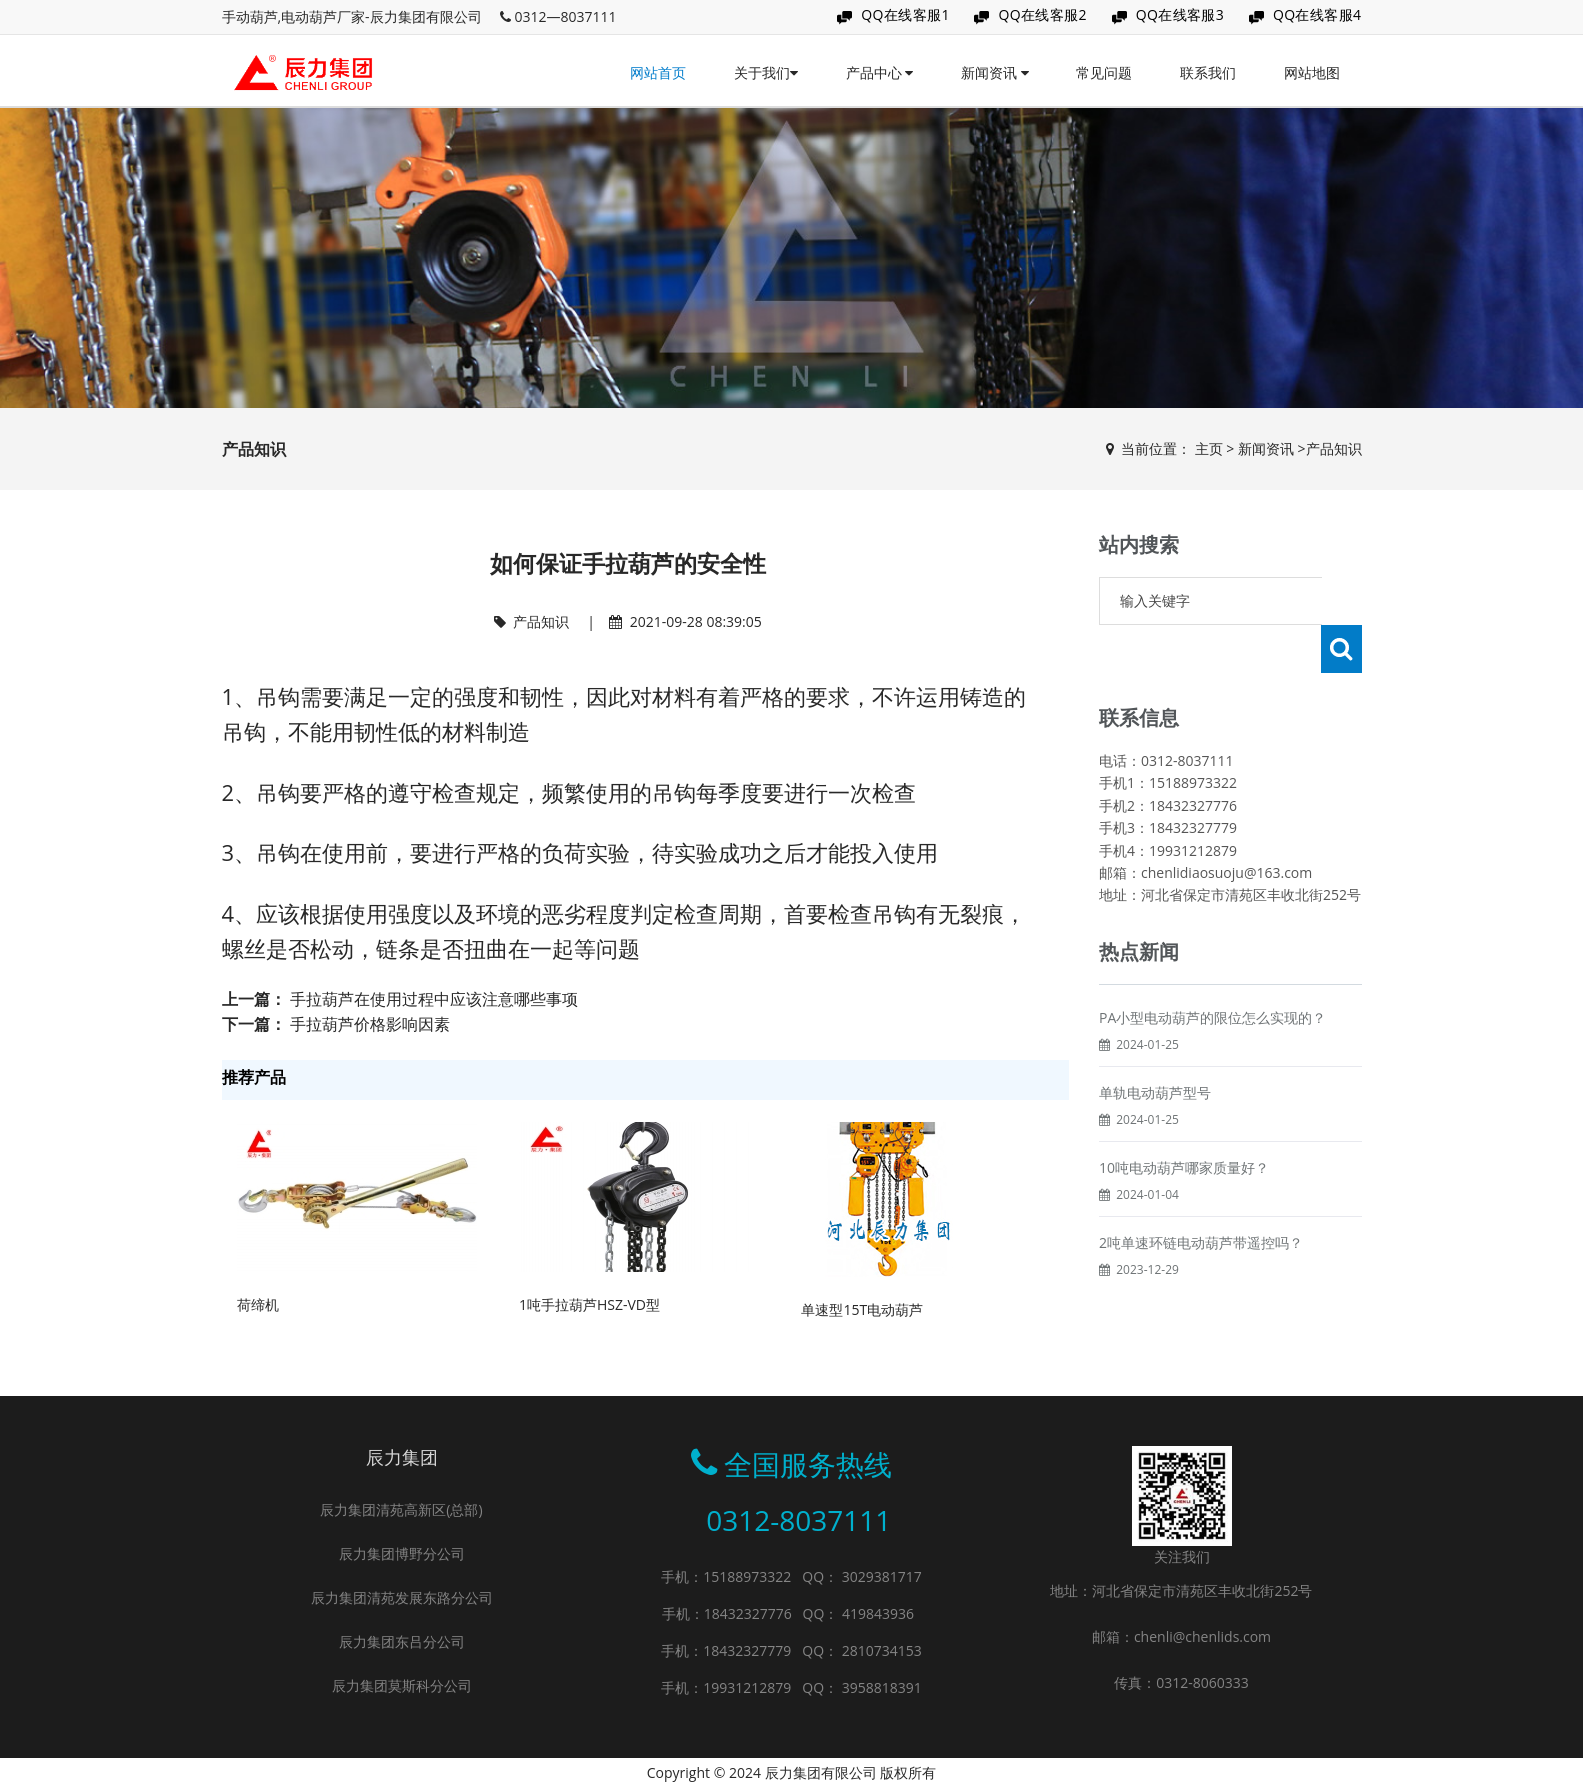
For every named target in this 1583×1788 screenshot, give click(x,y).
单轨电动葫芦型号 (1155, 1044)
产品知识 (1334, 448)
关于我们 (766, 72)
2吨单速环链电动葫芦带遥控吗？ (1201, 1194)
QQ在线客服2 (1042, 14)
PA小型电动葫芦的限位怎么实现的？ (1212, 969)
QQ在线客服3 (1180, 14)
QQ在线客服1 (905, 14)
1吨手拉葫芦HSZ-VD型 (589, 1304)
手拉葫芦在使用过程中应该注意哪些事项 (434, 999)
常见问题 (1104, 72)
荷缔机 (258, 1304)
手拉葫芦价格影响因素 (370, 1024)
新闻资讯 (995, 72)
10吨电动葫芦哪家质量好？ (1184, 1119)
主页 (1209, 448)
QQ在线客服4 (1317, 14)
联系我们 (1208, 72)
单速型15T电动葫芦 (862, 1309)
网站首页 (658, 72)
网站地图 (1312, 72)
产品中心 (880, 72)
